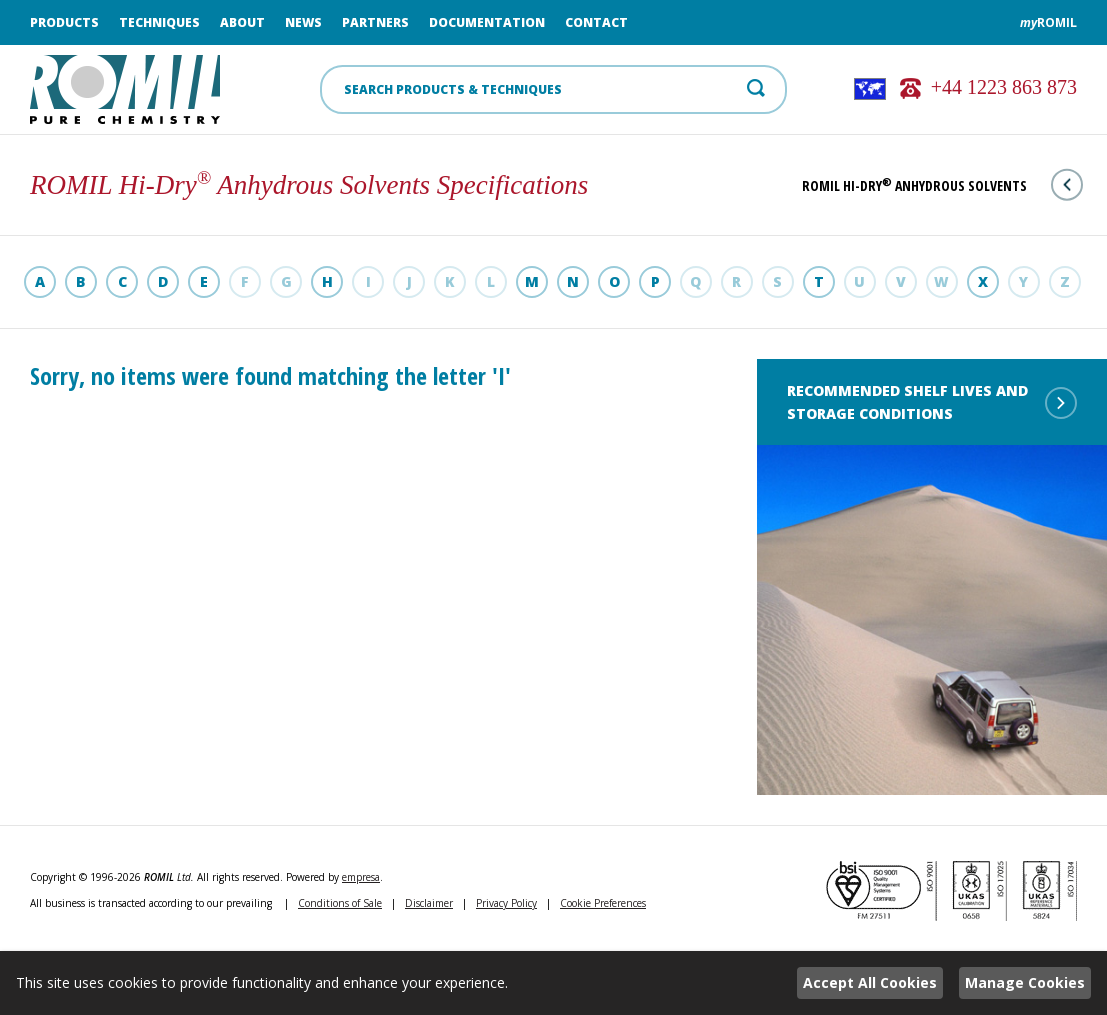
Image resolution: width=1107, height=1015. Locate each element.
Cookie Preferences (603, 903)
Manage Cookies (1025, 982)
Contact (596, 22)
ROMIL (1048, 22)
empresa (361, 877)
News (303, 22)
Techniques (159, 22)
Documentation (487, 22)
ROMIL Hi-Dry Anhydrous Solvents (942, 185)
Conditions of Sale (340, 903)
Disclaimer (429, 903)
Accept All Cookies (870, 982)
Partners (375, 22)
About (242, 22)
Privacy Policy (506, 903)
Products (64, 22)
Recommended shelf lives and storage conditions (932, 402)
